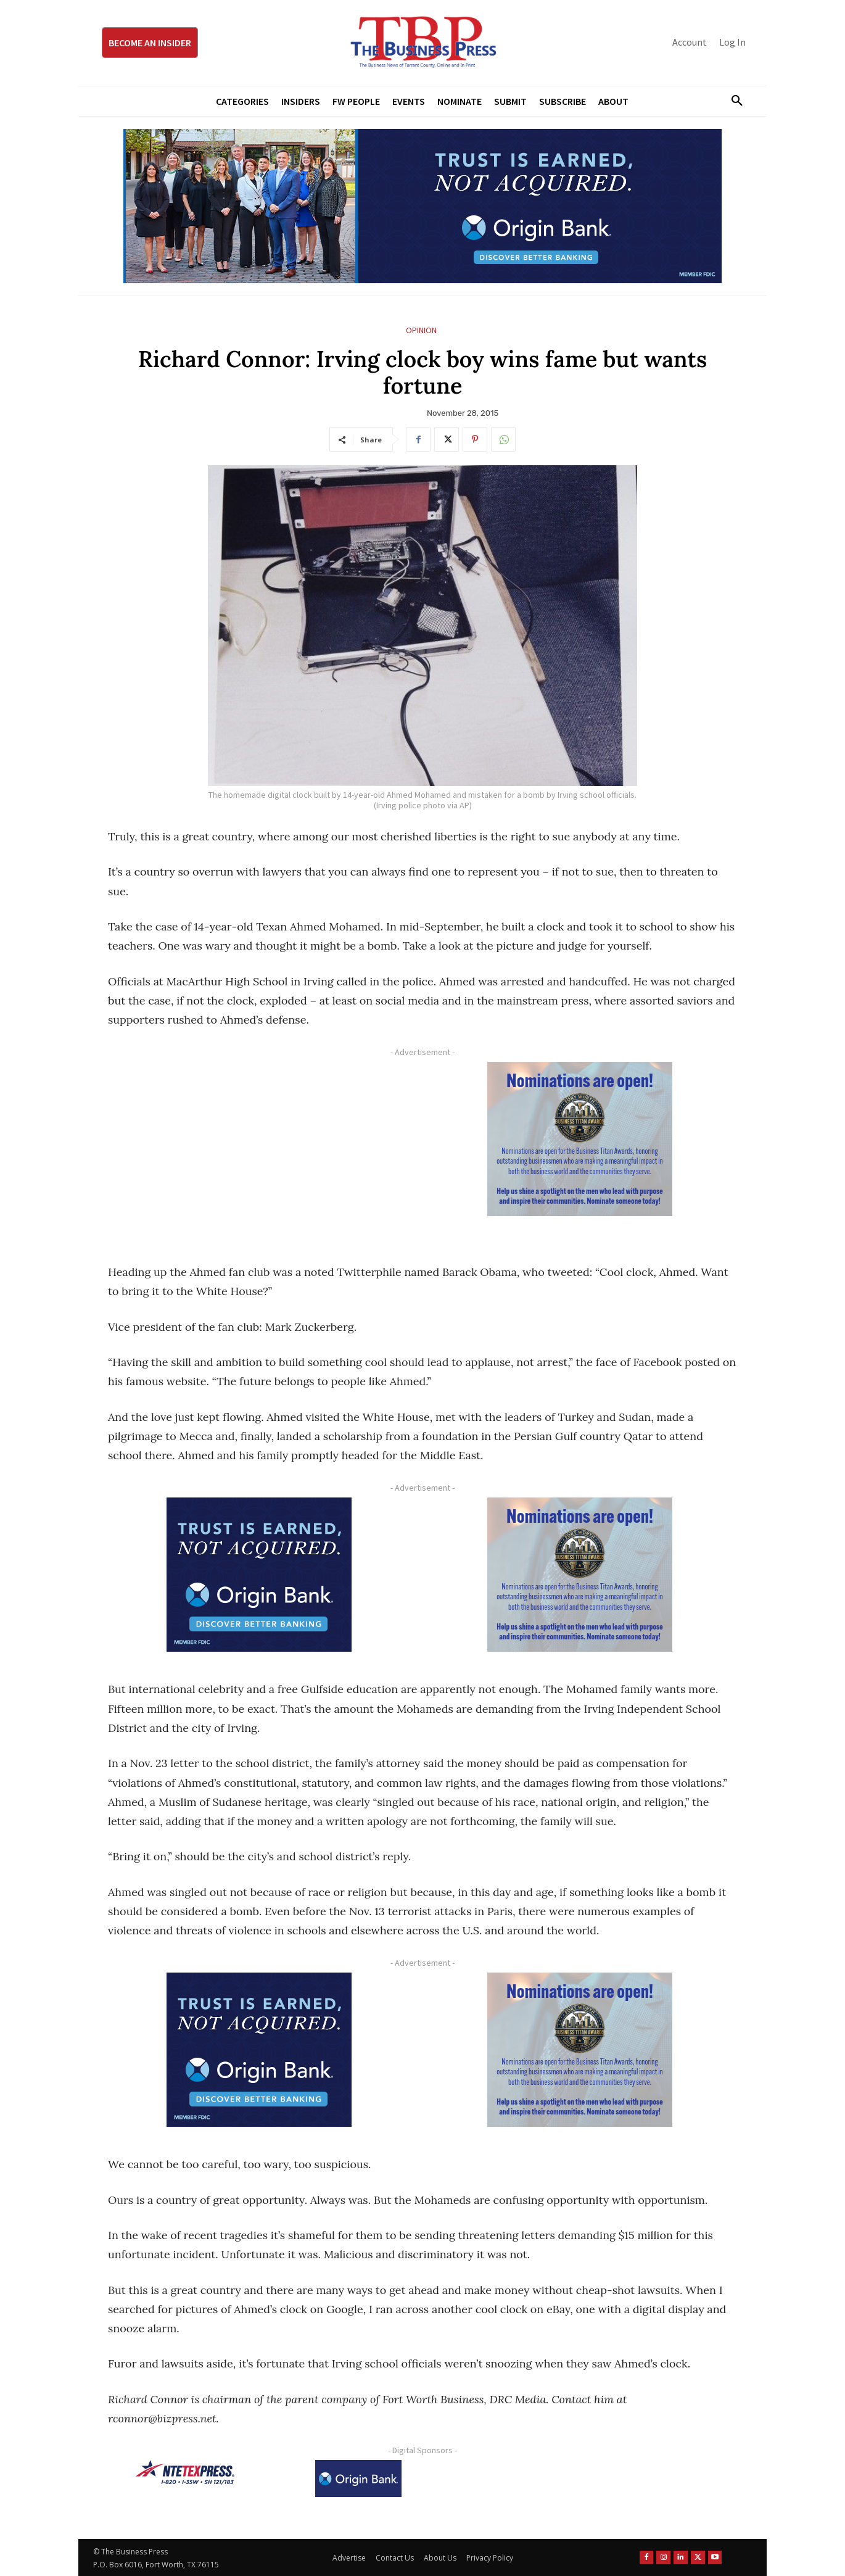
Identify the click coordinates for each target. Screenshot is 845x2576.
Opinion (421, 330)
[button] (732, 101)
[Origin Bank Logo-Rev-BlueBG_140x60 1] (358, 2478)
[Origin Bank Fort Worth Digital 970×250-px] (422, 206)
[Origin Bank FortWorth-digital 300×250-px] (259, 1574)
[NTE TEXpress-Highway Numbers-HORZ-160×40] (185, 2472)
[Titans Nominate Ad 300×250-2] (580, 1139)
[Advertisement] (259, 1148)
